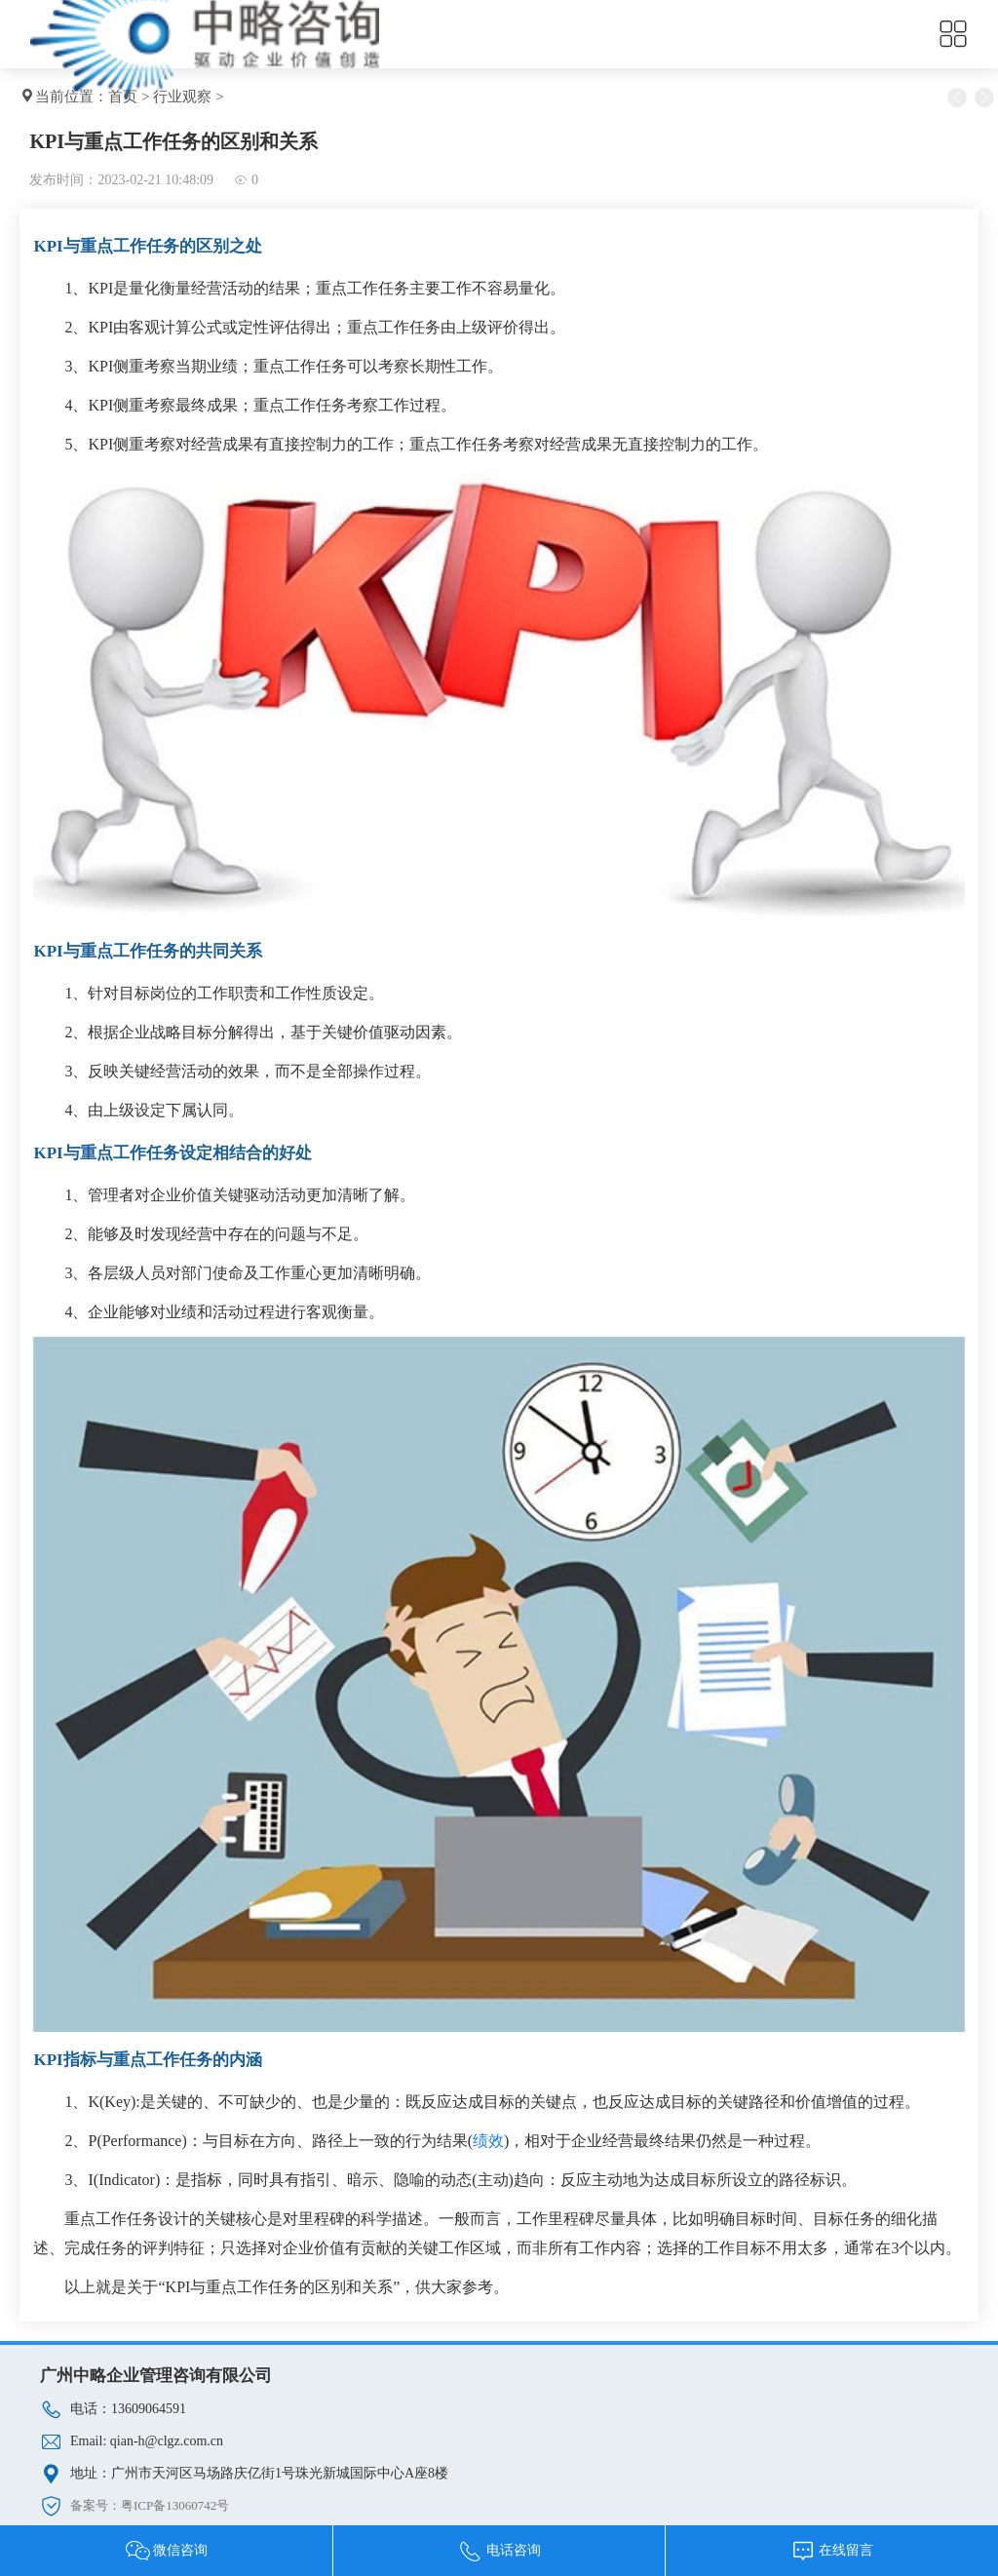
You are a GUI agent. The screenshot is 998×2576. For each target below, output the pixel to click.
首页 (122, 96)
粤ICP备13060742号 (175, 2505)
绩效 (488, 2140)
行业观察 (182, 96)
